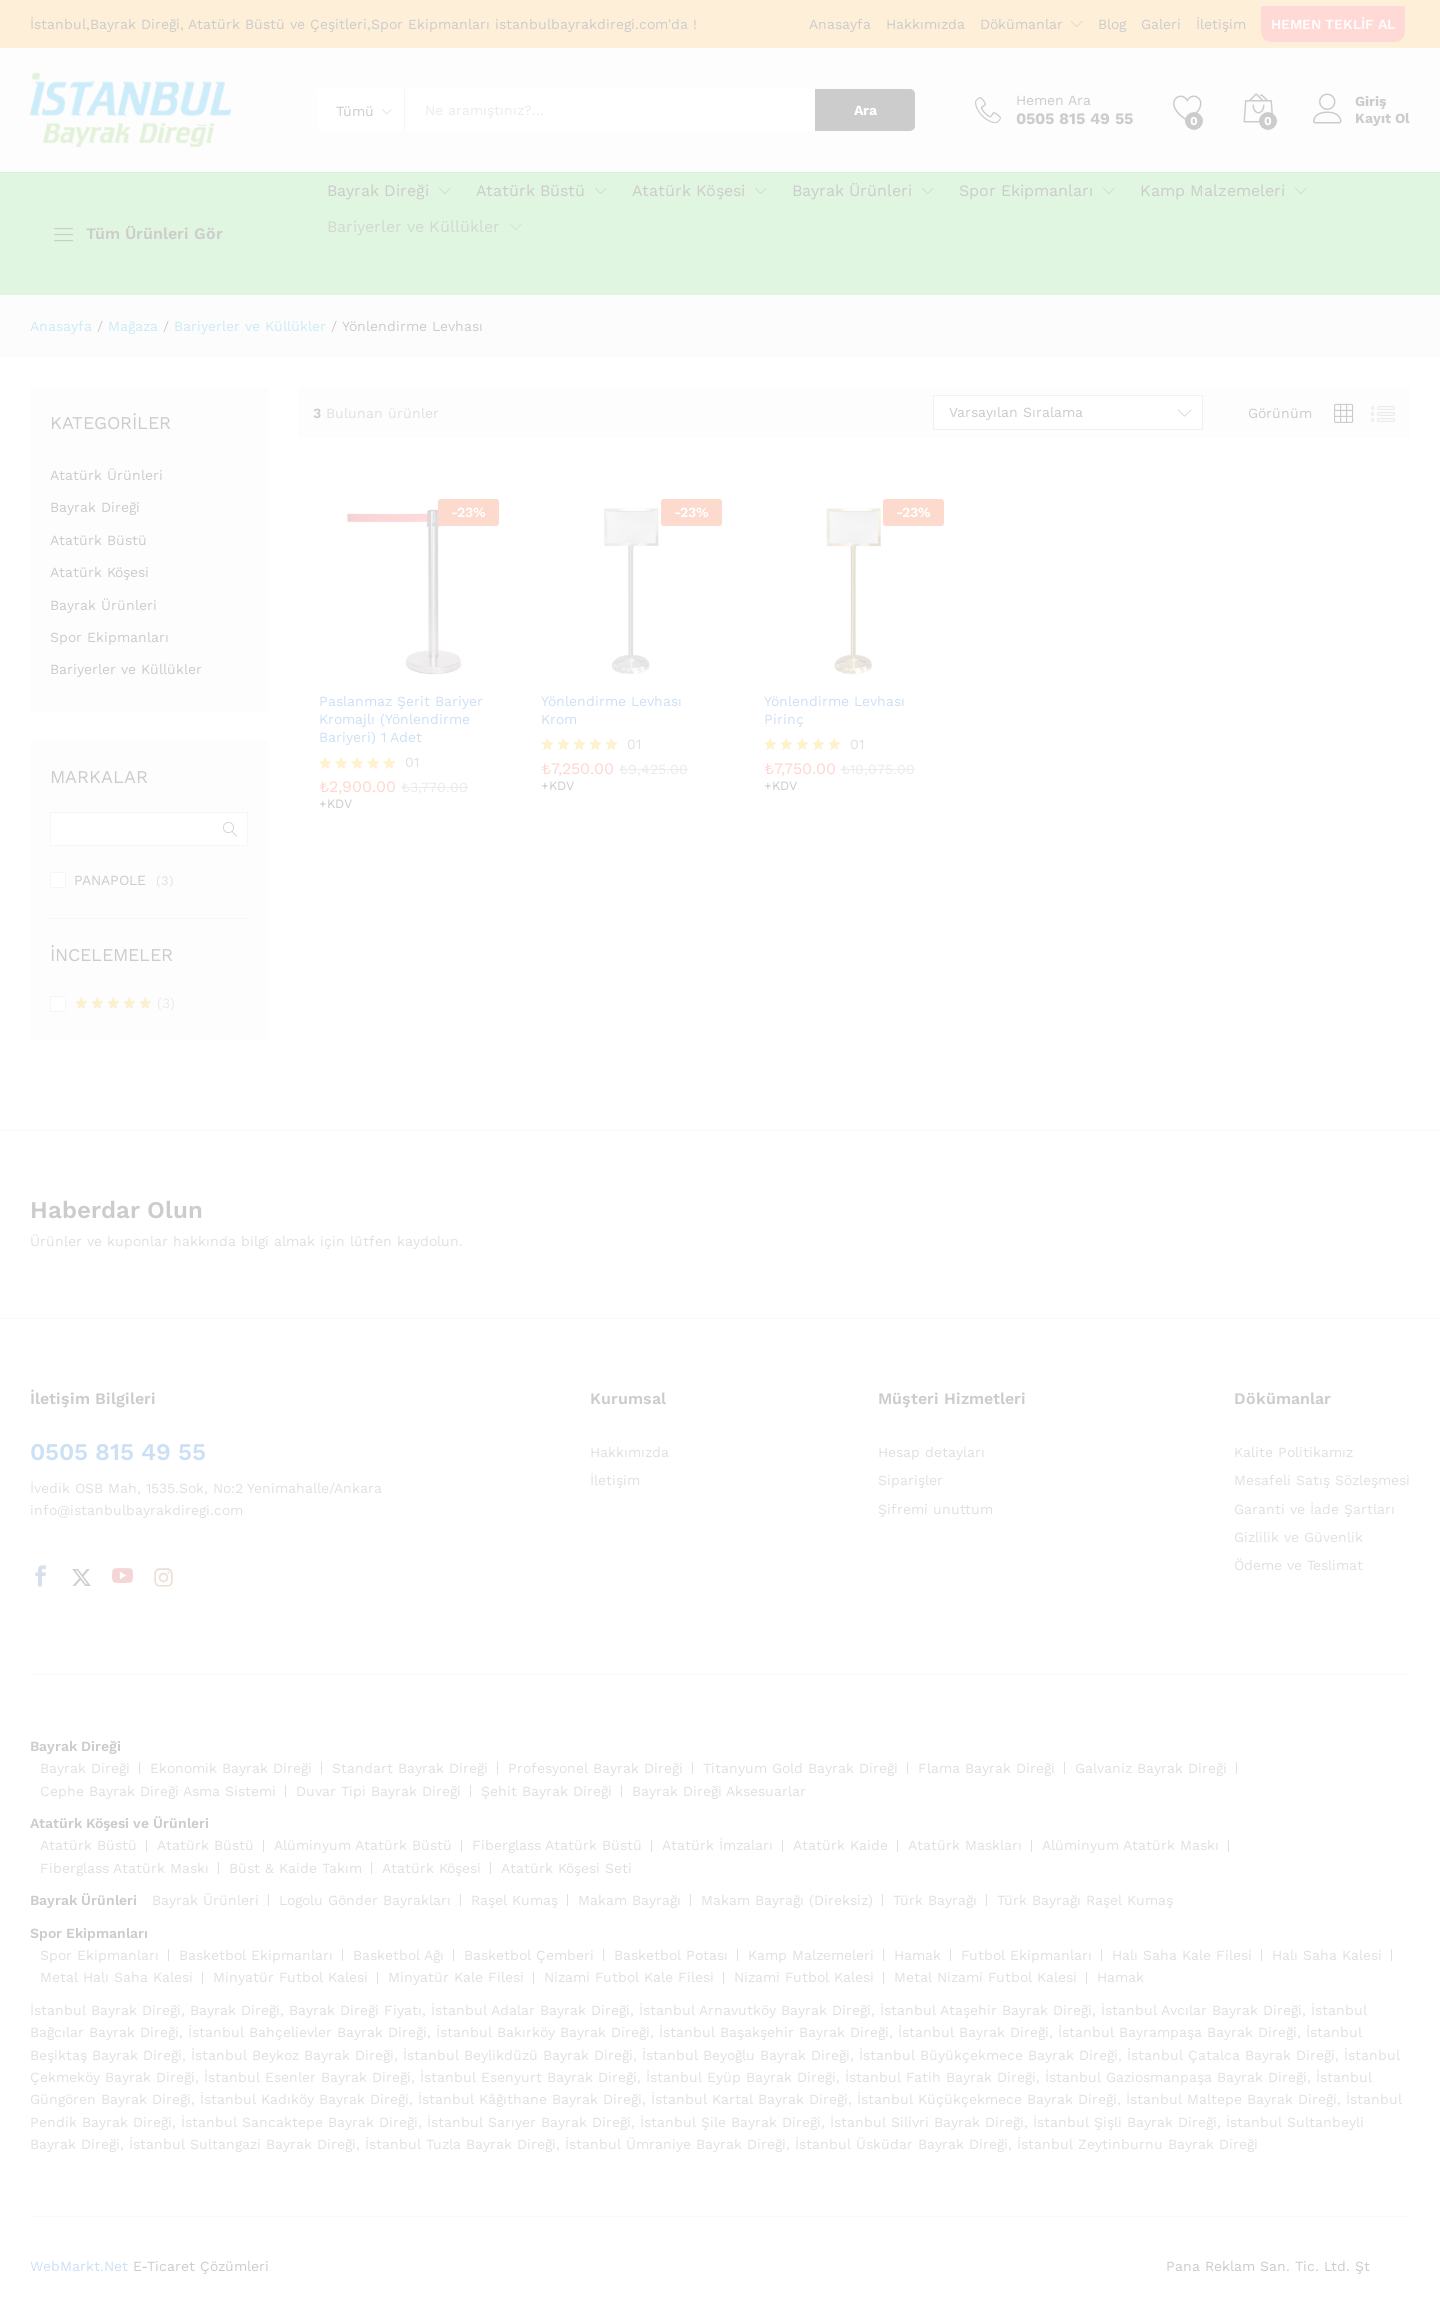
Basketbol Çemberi (529, 1955)
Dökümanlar (1021, 24)
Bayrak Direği (95, 507)
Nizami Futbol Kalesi (804, 1977)
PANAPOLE (110, 880)
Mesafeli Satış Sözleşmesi (1322, 1480)
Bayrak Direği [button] (378, 191)
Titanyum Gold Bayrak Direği (800, 1768)
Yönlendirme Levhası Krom (611, 710)
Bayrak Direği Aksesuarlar (719, 1791)
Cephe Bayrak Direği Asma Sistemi (158, 1791)
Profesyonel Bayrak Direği (595, 1768)
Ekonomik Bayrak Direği (231, 1768)
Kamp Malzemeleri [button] (1212, 191)
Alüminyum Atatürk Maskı (1130, 1845)
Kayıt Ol (1382, 118)
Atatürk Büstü (98, 540)
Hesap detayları (931, 1452)
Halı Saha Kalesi (1327, 1955)
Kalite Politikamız (1293, 1452)
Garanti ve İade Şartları (1314, 1509)
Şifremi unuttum (935, 1509)
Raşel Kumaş (514, 1900)
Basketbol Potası (671, 1955)
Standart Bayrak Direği (410, 1768)
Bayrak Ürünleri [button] (852, 191)
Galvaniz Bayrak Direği (1151, 1768)
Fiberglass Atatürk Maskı (124, 1868)
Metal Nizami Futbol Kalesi (985, 1977)
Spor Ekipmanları (109, 637)
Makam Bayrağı (629, 1900)
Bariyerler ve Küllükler (126, 669)
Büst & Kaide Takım (295, 1868)
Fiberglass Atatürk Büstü (557, 1845)
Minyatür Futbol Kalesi (290, 1977)
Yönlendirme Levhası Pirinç (834, 710)
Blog (1112, 24)
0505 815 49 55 (118, 1452)
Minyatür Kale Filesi (456, 1977)
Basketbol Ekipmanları (256, 1955)
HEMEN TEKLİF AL (1333, 24)
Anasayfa (840, 24)
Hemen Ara (1053, 100)
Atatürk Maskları (965, 1845)
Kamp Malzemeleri (811, 1955)
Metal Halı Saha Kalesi (116, 1977)
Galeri (1161, 24)
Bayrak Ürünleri (103, 605)
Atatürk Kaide (840, 1845)
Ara (865, 110)
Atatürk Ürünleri (106, 475)
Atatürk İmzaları (717, 1845)
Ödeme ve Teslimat (1298, 1565)
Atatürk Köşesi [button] (688, 191)
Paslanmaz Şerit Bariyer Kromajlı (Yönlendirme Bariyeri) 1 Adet (401, 719)
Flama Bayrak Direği (986, 1768)
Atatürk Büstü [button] (530, 191)
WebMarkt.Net (79, 2266)
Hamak (917, 1955)
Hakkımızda (925, 24)
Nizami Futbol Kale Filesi (629, 1977)
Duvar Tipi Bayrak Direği (378, 1791)
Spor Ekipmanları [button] (1026, 191)
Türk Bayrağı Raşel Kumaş (1085, 1900)
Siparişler (910, 1480)
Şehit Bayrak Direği (546, 1791)
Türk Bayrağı (935, 1900)
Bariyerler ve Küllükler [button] (413, 227)
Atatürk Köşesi (99, 572)
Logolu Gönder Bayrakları (365, 1900)
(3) (125, 1005)
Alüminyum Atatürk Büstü (363, 1845)
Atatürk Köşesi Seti (566, 1868)
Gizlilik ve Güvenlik (1298, 1537)
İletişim (1221, 24)
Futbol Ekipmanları (1026, 1955)
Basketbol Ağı (398, 1955)
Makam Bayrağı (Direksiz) (787, 1900)
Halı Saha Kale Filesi (1182, 1955)
